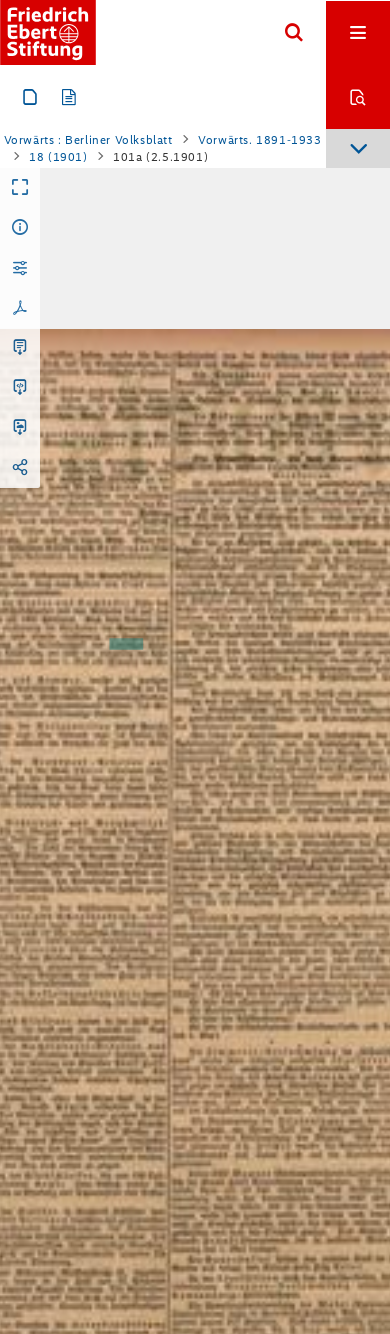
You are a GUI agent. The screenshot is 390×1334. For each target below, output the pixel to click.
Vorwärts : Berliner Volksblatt (88, 140)
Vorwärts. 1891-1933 (259, 140)
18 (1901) (58, 157)
